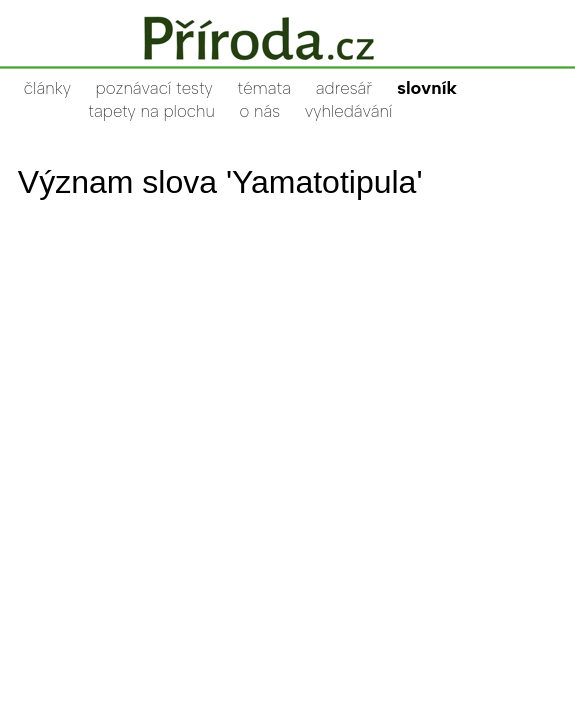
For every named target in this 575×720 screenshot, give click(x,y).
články (47, 88)
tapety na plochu (151, 111)
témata (264, 88)
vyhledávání (349, 111)
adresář (344, 88)
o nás (260, 111)
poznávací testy (154, 88)
